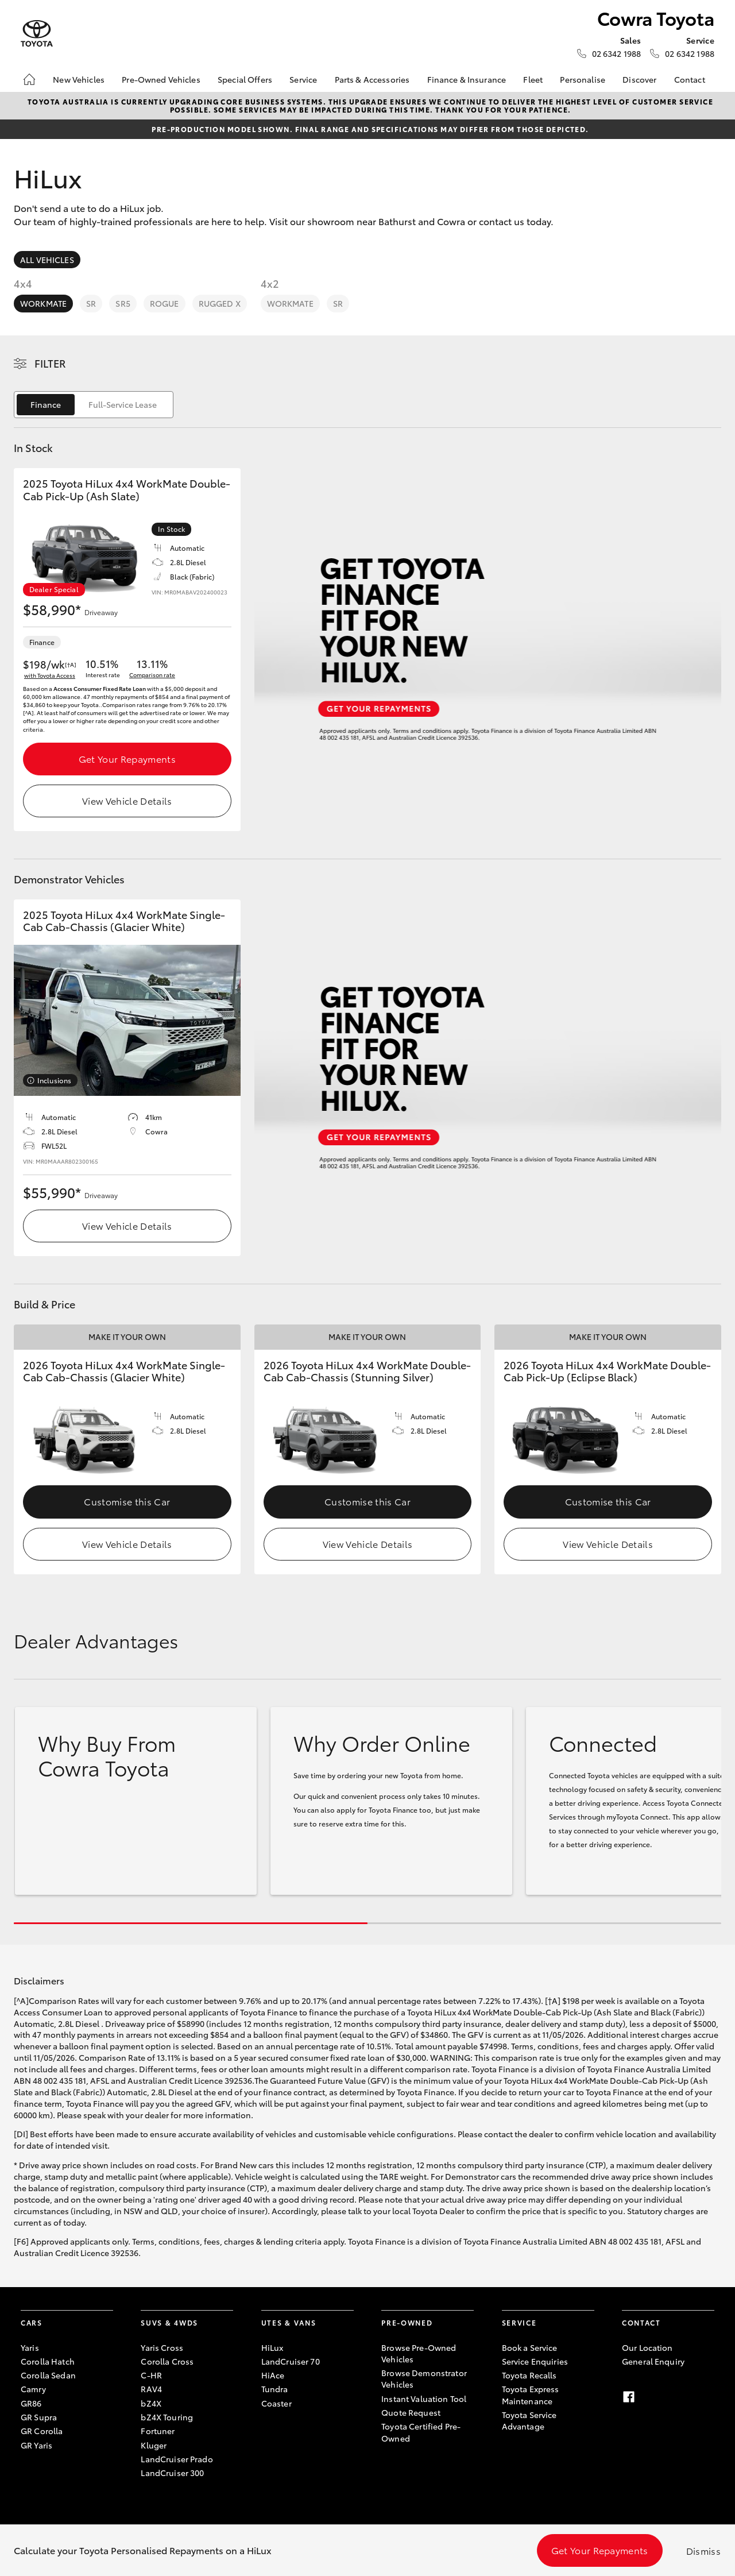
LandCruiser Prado (176, 2459)
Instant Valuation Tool (423, 2398)
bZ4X (151, 2403)
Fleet (533, 79)
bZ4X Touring (167, 2417)
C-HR (151, 2375)
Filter (50, 363)
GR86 (31, 2403)
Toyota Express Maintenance (530, 2394)
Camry (33, 2389)
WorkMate (43, 303)
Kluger (154, 2445)
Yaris (30, 2347)
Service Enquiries (535, 2361)
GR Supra (39, 2417)
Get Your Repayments (127, 758)
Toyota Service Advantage (529, 2420)
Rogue (164, 303)
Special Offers (245, 79)
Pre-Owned (406, 2322)
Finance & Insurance (466, 79)
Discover (639, 79)
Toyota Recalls (529, 2375)
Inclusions (54, 1080)
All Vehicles (47, 259)
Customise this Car (127, 1501)
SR (91, 303)
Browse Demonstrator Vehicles (424, 2378)
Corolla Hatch (48, 2361)
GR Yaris (36, 2445)
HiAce (273, 2375)
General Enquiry (653, 2361)
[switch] (93, 404)
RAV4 (151, 2389)
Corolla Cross (167, 2361)
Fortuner (158, 2430)
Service (303, 79)
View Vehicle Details (127, 800)
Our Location (647, 2347)
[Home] (29, 79)
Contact (689, 79)
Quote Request (410, 2412)
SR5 (122, 303)
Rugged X (220, 303)
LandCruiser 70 (290, 2361)
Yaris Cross (162, 2347)
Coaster (276, 2403)
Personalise (582, 79)
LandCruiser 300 (172, 2472)
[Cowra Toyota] (37, 33)
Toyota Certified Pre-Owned (421, 2431)
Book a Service (530, 2347)
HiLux (272, 2347)
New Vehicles (79, 79)
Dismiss (703, 2550)
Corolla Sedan (48, 2375)
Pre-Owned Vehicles (161, 79)
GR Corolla (42, 2430)
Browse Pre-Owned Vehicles (418, 2353)
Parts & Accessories (372, 79)
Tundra (274, 2389)
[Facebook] (629, 2397)
